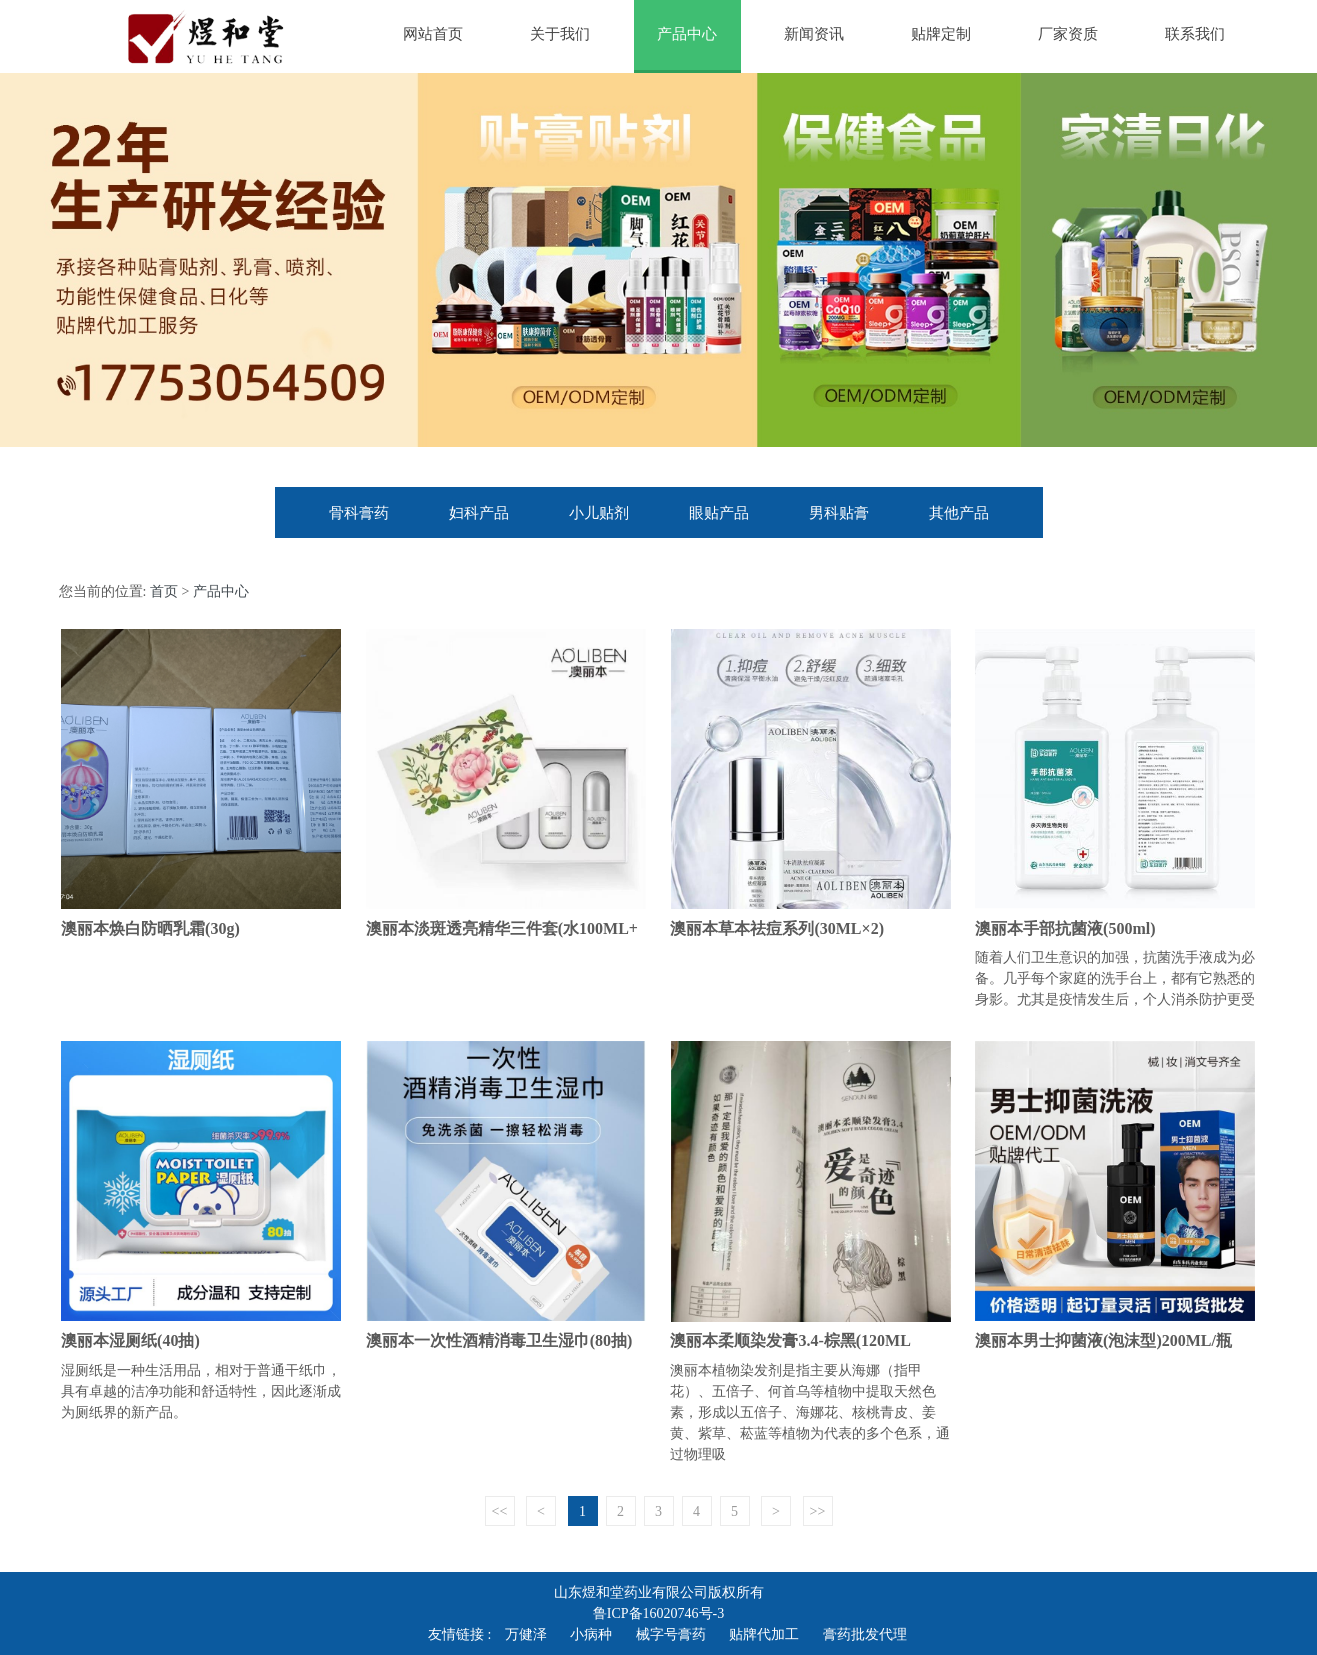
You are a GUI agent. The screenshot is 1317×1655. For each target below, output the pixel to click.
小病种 (591, 1634)
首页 (164, 591)
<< (500, 1511)
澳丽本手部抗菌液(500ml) (1065, 928)
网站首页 (433, 34)
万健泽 (526, 1634)
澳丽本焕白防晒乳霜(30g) (150, 928)
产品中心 (687, 34)
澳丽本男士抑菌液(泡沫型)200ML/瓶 (1103, 1340)
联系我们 (1195, 34)
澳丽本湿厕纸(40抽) (130, 1340)
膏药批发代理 (865, 1634)
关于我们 (560, 34)
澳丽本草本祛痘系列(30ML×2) (777, 928)
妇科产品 (479, 512)
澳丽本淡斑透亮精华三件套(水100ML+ (502, 928)
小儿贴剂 (599, 512)
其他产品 (959, 512)
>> (818, 1511)
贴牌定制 (941, 34)
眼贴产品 (719, 512)
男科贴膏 (839, 512)
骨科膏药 (359, 512)
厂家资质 (1068, 34)
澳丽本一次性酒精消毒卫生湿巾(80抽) (499, 1340)
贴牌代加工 (764, 1634)
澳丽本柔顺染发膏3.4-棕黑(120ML (790, 1340)
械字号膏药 (671, 1634)
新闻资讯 (814, 34)
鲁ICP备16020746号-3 (658, 1613)
